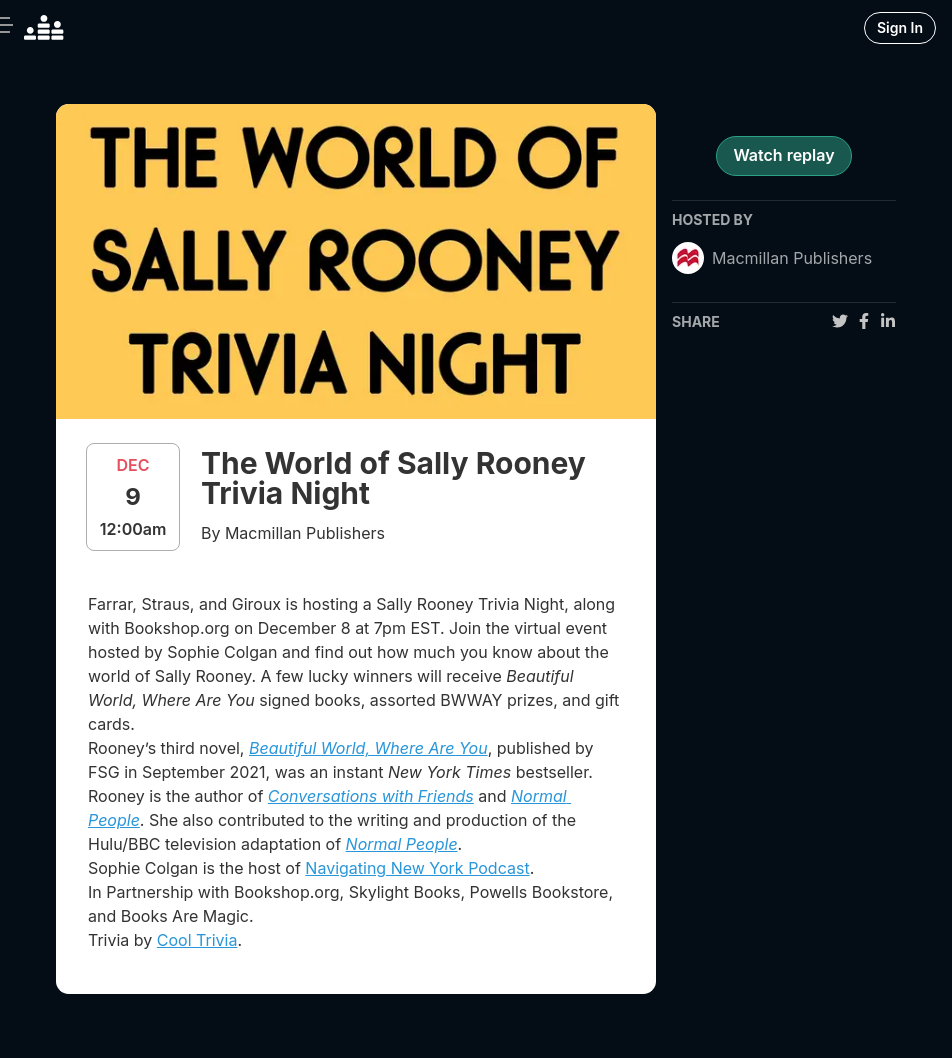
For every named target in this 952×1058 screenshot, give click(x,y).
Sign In (900, 27)
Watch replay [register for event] (783, 155)
